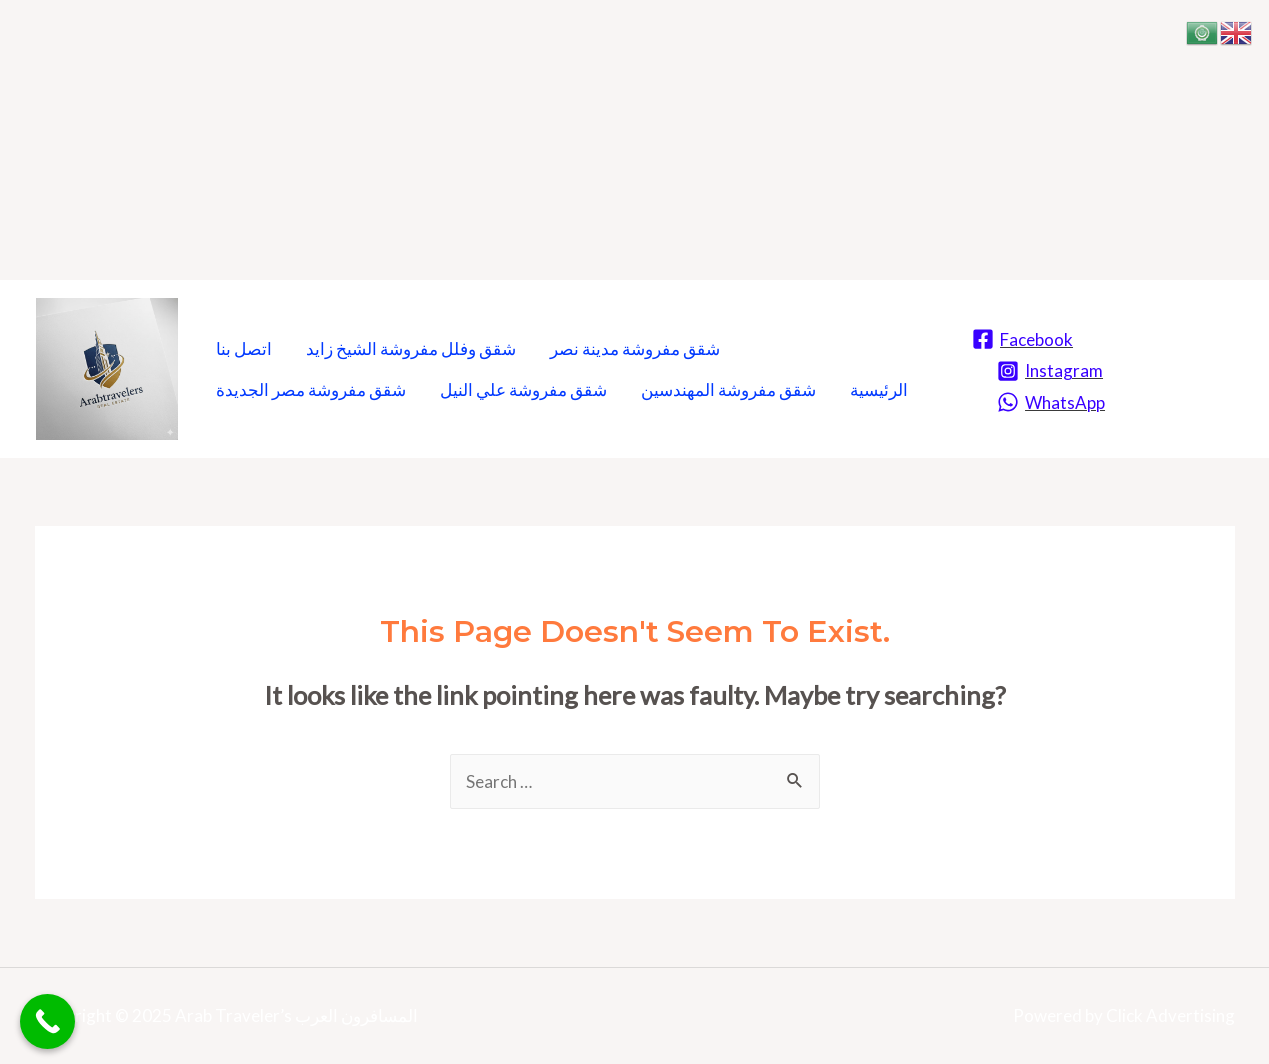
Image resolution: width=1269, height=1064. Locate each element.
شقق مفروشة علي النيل (523, 389)
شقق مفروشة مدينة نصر (635, 348)
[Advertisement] (600, 140)
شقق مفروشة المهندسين (728, 389)
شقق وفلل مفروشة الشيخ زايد (411, 348)
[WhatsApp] (1051, 402)
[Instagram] (1050, 371)
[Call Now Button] (47, 1021)
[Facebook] (1022, 339)
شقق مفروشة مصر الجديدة (311, 389)
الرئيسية (879, 389)
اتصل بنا (244, 348)
